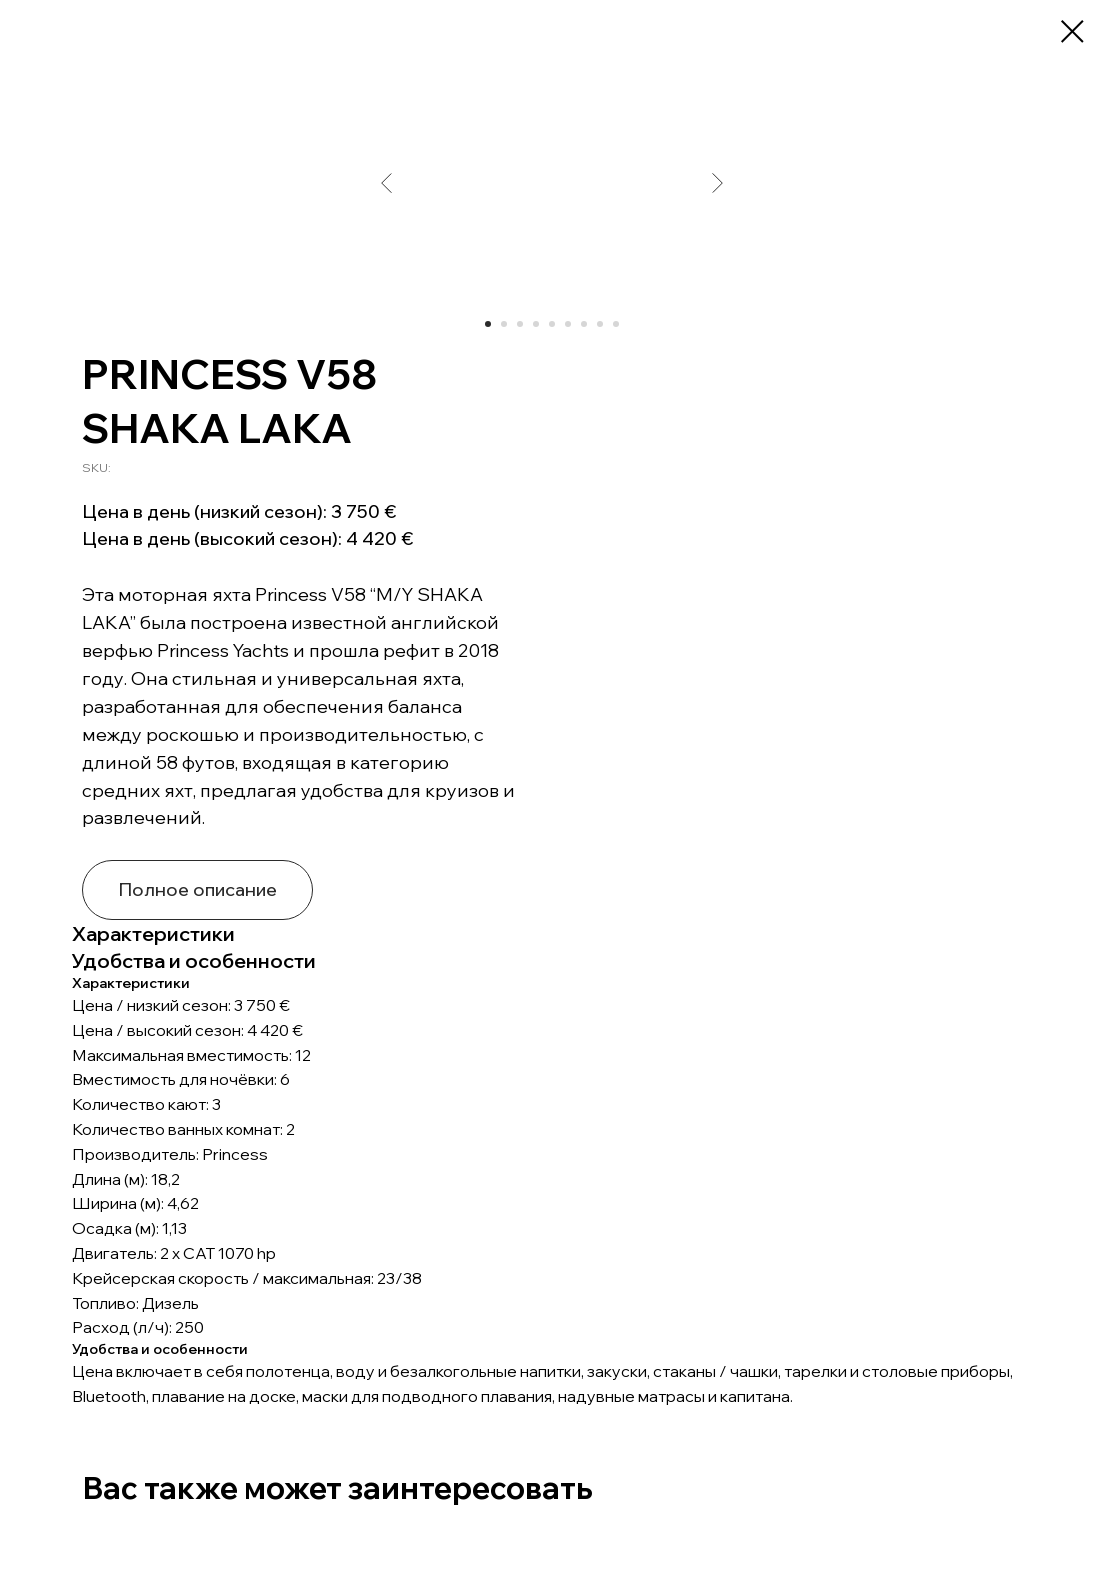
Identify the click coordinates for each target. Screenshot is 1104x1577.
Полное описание (197, 889)
